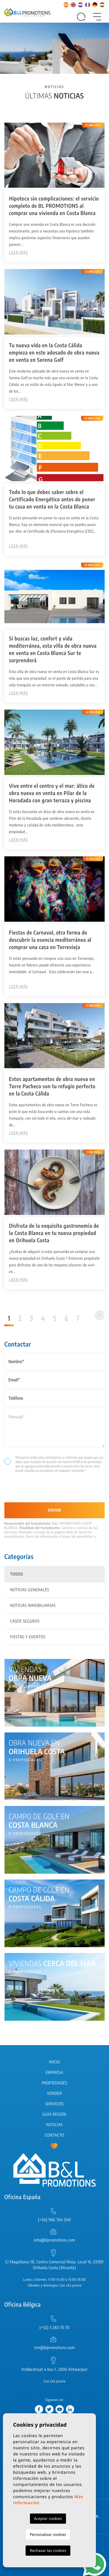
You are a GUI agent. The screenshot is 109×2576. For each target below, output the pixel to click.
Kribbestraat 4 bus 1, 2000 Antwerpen (54, 2369)
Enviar (54, 1510)
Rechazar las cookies (48, 2550)
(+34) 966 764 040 (54, 2219)
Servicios (54, 2103)
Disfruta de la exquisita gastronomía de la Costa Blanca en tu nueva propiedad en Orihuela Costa (54, 1232)
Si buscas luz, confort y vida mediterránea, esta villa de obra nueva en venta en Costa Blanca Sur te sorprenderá (53, 649)
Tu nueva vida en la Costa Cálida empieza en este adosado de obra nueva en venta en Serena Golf (54, 352)
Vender (54, 2093)
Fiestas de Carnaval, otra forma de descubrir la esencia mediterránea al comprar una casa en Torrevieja (50, 939)
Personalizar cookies (48, 2534)
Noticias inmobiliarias (33, 1605)
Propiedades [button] (54, 2083)
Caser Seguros (25, 1621)
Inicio (54, 2062)
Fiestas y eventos (27, 1637)
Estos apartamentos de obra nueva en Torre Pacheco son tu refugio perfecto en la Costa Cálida (52, 1086)
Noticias (54, 2124)
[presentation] (35, 1490)
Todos (16, 1574)
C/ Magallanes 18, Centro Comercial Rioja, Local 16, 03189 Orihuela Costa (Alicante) (54, 2265)
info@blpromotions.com (54, 2240)
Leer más (18, 252)
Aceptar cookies (48, 2518)
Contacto (54, 2135)
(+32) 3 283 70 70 (54, 2327)
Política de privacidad (87, 1462)
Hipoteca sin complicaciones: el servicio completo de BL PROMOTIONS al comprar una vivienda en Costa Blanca (54, 205)
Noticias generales (29, 1589)
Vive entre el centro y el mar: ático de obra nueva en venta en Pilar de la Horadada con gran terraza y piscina (52, 792)
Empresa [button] (54, 2072)
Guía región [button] (54, 2114)
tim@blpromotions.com (54, 2347)
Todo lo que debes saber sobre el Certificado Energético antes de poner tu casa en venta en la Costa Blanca (52, 499)
